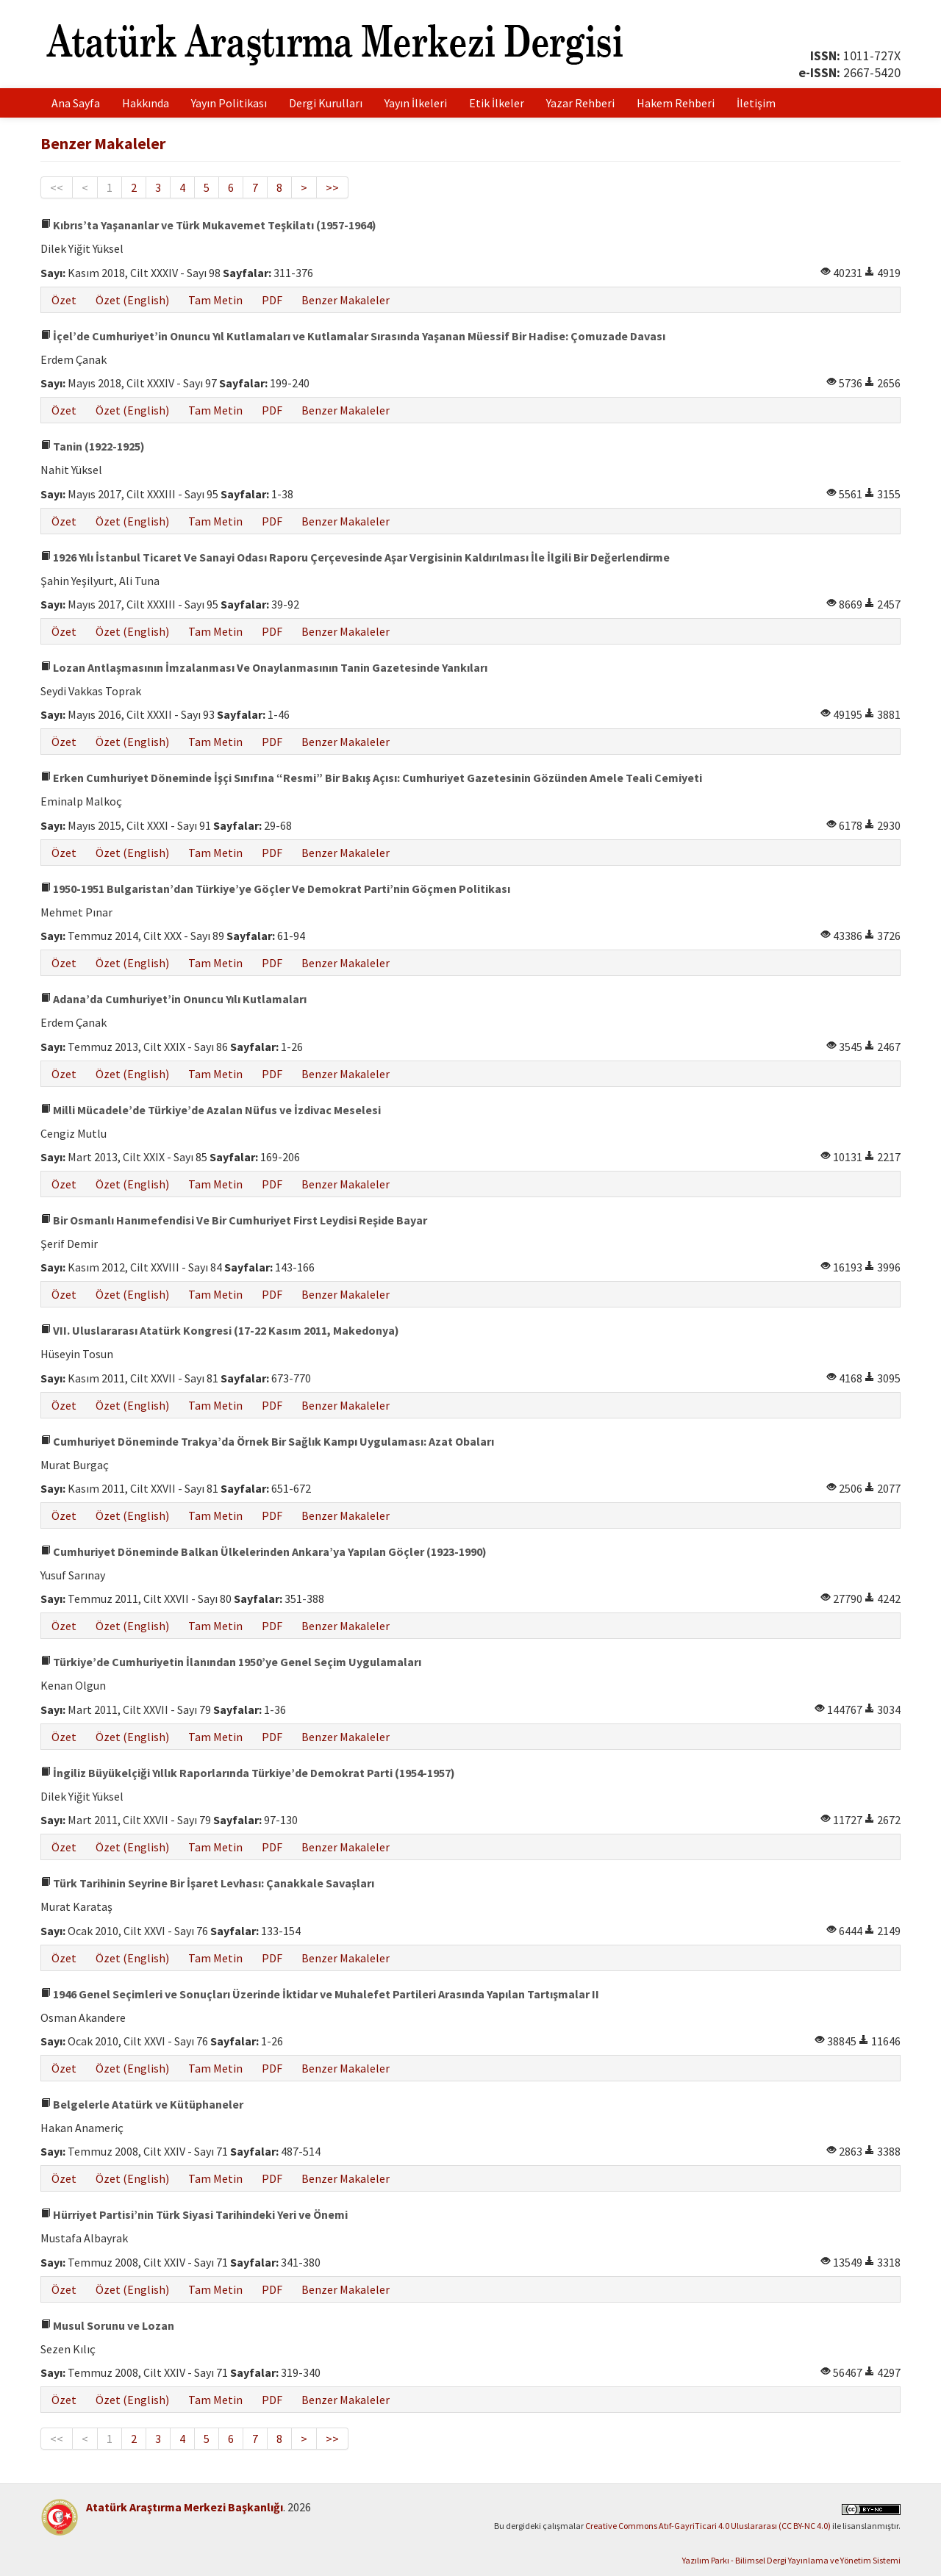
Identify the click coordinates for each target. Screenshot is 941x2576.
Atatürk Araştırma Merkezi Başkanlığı (184, 2507)
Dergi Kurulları (325, 103)
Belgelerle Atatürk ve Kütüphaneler (141, 2104)
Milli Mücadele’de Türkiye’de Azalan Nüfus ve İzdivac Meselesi (210, 1109)
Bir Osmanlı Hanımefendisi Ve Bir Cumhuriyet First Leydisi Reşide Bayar (233, 1220)
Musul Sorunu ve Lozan (107, 2325)
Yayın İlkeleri (415, 103)
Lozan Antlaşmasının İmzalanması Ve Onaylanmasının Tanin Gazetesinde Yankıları (263, 667)
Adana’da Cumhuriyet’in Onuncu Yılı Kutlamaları (173, 998)
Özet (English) (132, 300)
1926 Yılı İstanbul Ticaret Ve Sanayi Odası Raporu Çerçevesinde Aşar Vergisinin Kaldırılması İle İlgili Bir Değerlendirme (355, 557)
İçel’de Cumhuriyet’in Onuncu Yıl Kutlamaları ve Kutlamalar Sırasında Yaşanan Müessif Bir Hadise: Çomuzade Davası (352, 336)
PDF (272, 300)
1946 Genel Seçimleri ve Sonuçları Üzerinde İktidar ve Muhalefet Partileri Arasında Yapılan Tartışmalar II (319, 1994)
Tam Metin (215, 300)
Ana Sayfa (75, 103)
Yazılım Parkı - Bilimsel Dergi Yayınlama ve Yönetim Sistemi (791, 2560)
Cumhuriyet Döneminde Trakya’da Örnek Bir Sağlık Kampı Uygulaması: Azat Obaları (267, 1441)
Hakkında (145, 103)
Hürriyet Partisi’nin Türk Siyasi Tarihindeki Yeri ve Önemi (194, 2214)
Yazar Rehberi (580, 103)
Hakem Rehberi (676, 103)
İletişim (756, 103)
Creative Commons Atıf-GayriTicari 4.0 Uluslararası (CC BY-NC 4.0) (708, 2525)
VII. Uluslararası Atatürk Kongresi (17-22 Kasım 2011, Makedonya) (219, 1330)
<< (56, 187)
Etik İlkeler (496, 103)
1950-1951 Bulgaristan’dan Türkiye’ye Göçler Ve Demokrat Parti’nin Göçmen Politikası (275, 888)
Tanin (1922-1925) (92, 446)
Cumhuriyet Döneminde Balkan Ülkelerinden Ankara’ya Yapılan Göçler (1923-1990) (263, 1551)
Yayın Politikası (229, 103)
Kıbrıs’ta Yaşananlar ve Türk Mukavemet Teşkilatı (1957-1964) (208, 225)
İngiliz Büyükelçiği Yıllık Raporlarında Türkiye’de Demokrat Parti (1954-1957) (247, 1772)
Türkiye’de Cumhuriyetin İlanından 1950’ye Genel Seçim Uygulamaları (230, 1661)
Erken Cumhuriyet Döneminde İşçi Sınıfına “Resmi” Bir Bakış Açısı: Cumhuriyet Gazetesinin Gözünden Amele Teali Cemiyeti (371, 777)
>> (332, 187)
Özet (63, 300)
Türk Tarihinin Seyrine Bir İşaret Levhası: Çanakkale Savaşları (207, 1883)
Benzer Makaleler (345, 300)
